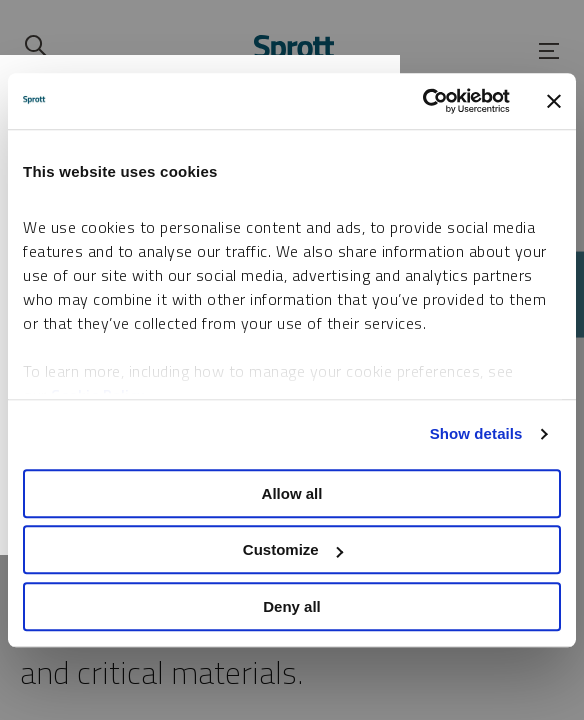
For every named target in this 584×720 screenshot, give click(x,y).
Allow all (292, 493)
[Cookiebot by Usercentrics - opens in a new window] (422, 101)
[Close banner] (554, 101)
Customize (293, 549)
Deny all (292, 606)
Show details (476, 433)
